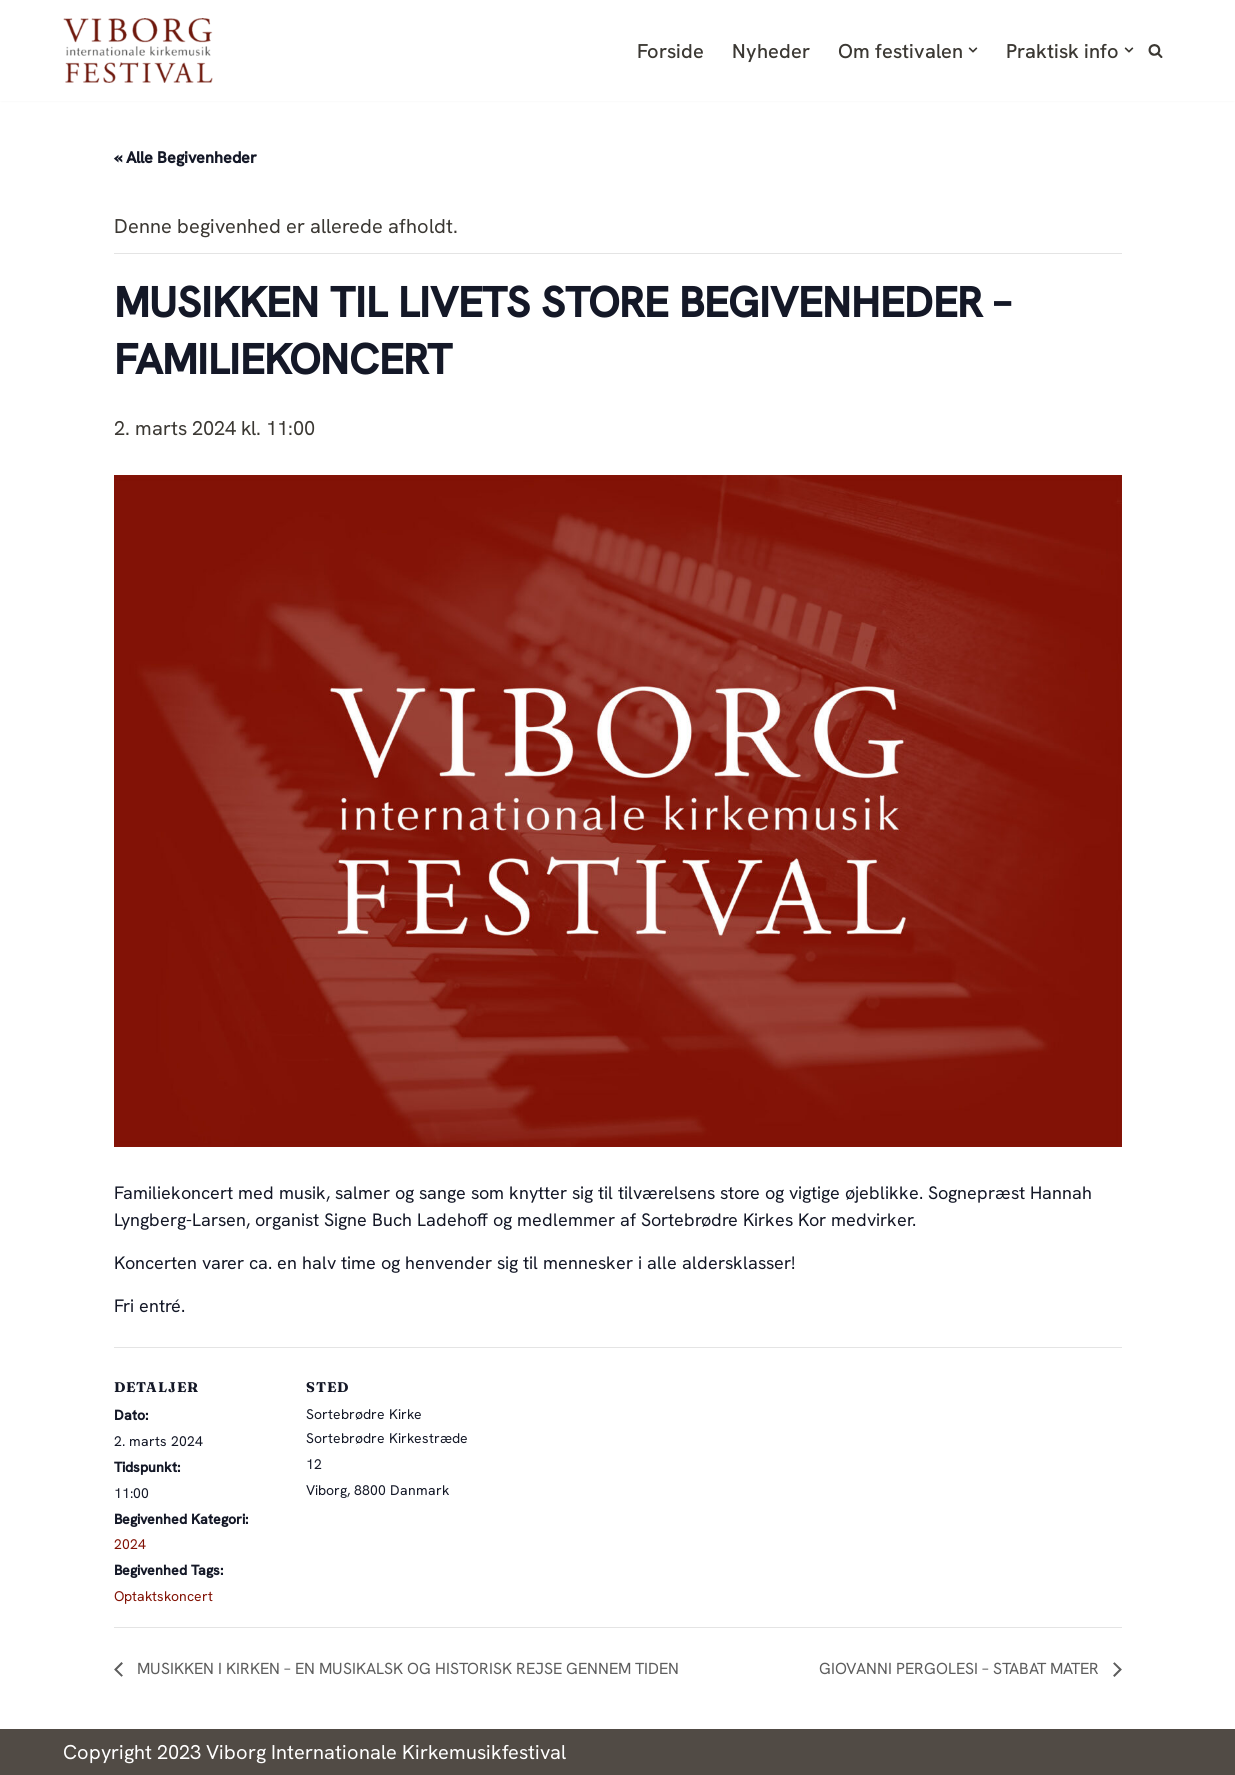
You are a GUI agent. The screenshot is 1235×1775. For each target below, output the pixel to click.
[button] (973, 50)
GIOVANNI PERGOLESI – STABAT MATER (961, 1668)
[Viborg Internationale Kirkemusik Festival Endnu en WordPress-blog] (138, 50)
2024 (130, 1544)
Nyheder (771, 51)
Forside (670, 51)
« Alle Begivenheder (185, 157)
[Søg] (1155, 50)
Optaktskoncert (163, 1596)
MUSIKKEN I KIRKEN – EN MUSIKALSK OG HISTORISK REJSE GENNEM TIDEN (406, 1668)
